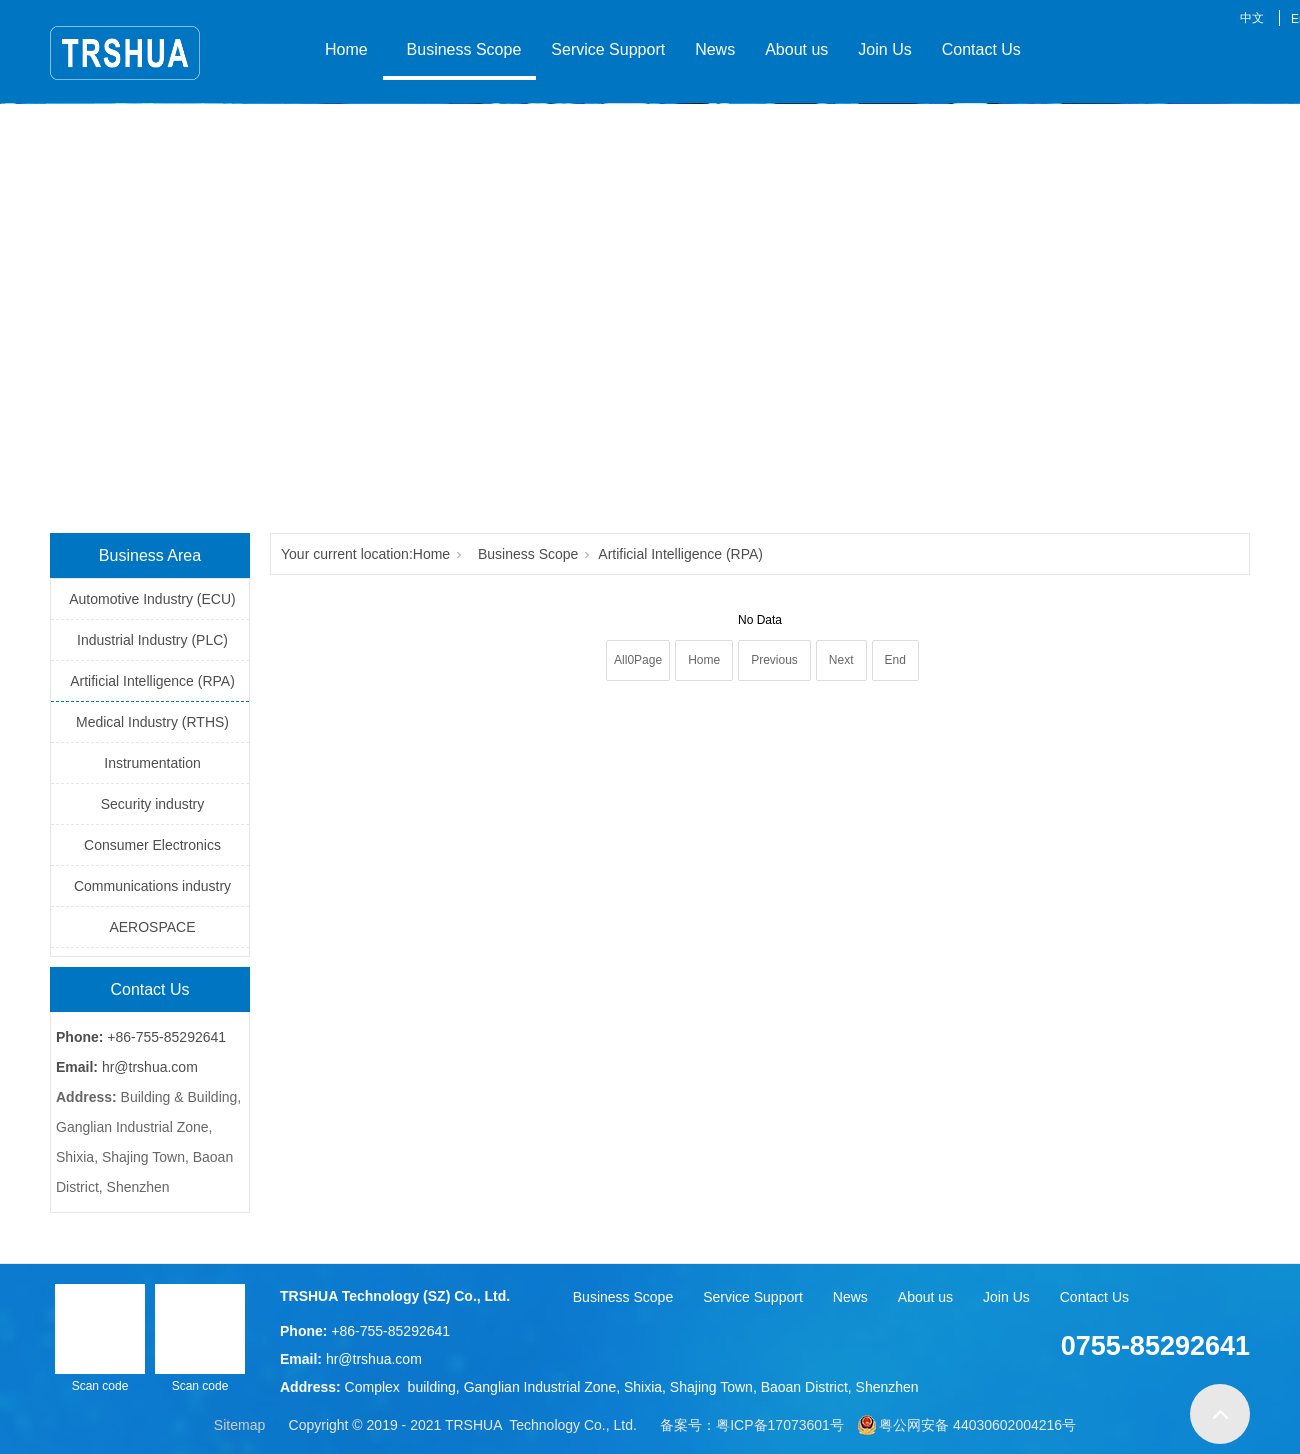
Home (346, 49)
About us (796, 49)
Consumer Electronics (152, 845)
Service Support (608, 49)
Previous (774, 660)
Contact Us (981, 49)
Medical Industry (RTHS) (152, 722)
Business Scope (460, 49)
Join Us (884, 49)
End (895, 660)
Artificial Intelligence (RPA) (152, 681)
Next (841, 660)
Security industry (152, 804)
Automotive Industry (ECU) (152, 599)
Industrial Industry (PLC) (152, 640)
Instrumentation (152, 763)
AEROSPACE (152, 927)
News (715, 49)
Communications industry (152, 886)
